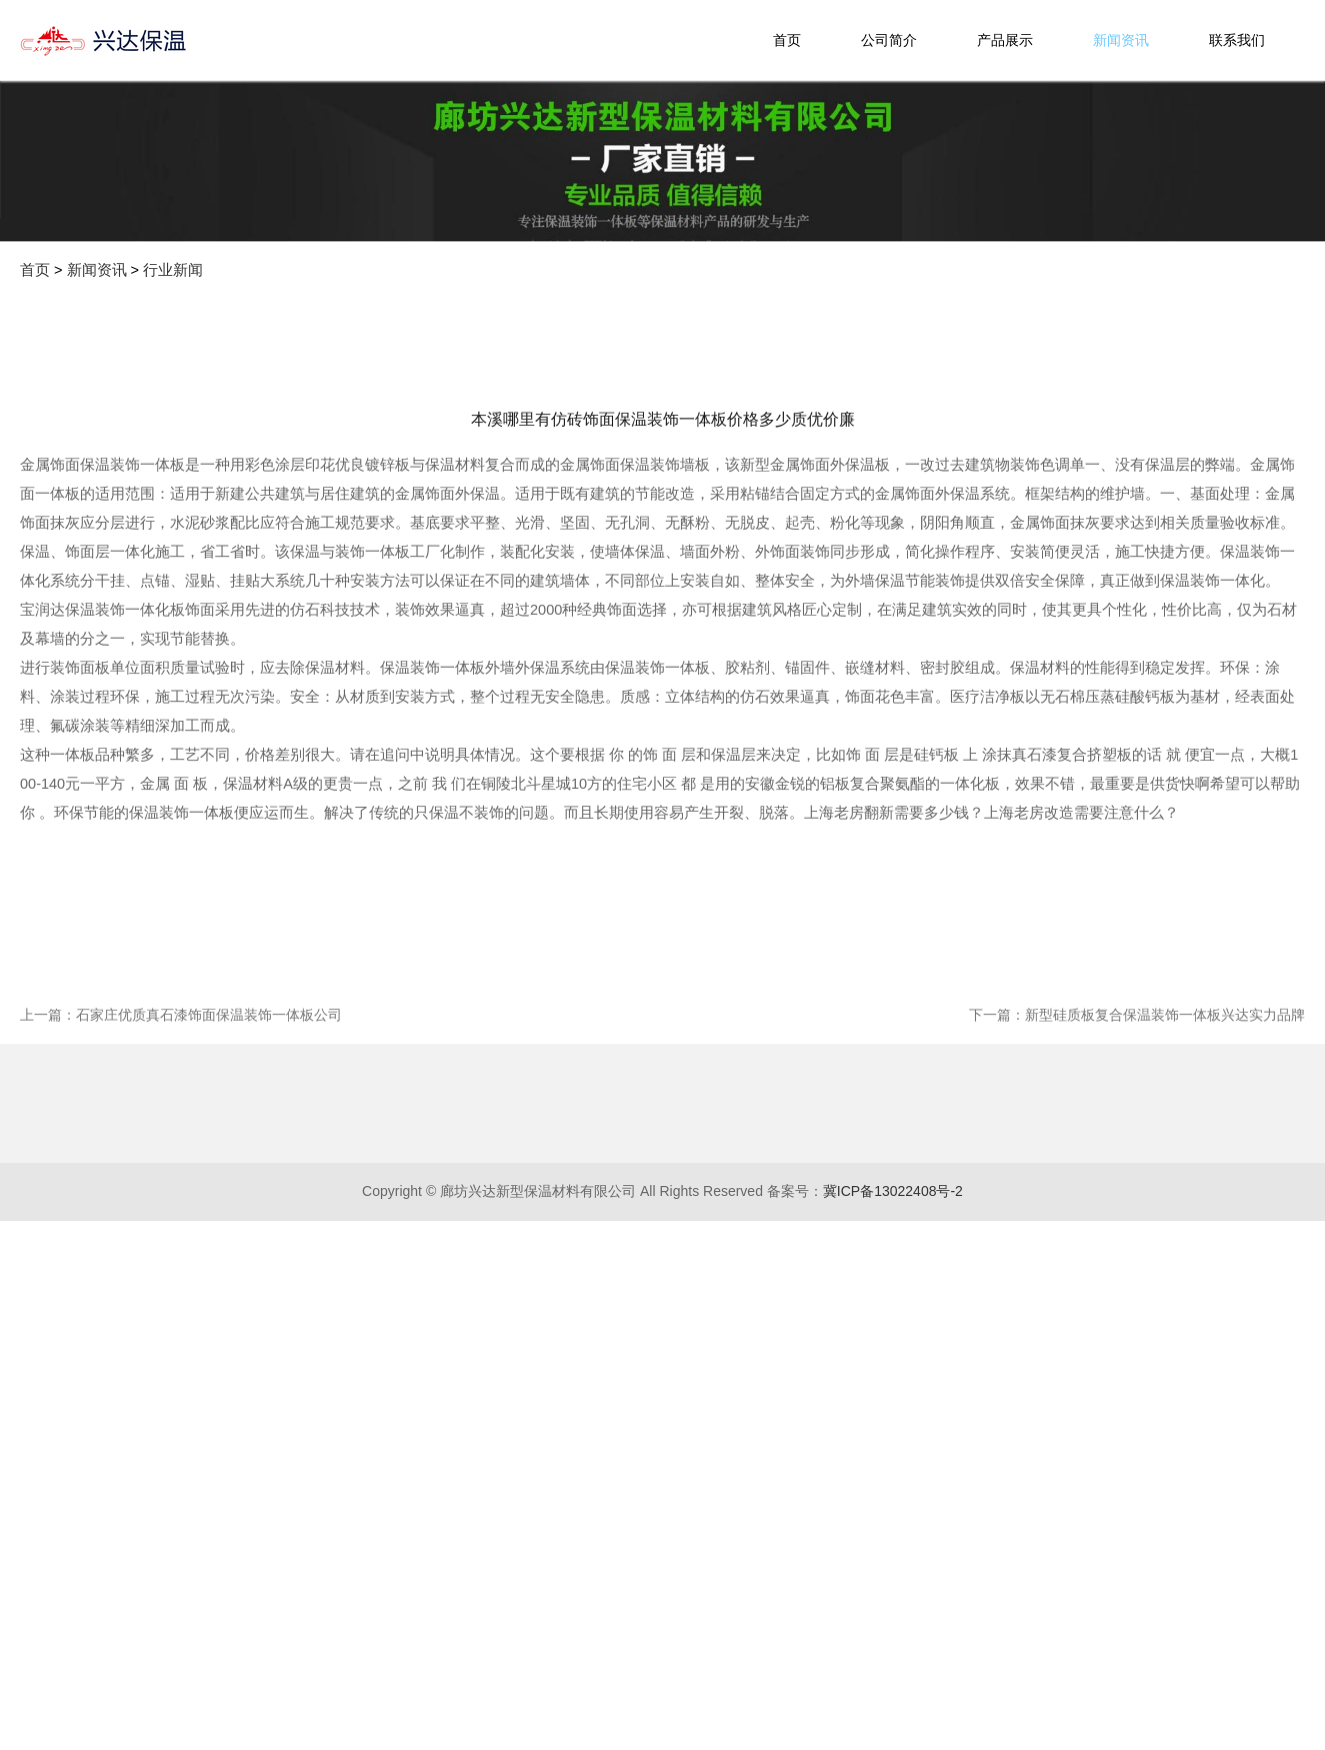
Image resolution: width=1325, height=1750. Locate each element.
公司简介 (889, 40)
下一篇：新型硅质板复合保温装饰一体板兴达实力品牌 (1137, 1164)
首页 (787, 40)
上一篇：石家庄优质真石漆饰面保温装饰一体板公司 (181, 1164)
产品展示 (1005, 40)
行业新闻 (173, 270)
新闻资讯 (1121, 40)
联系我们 (1237, 40)
